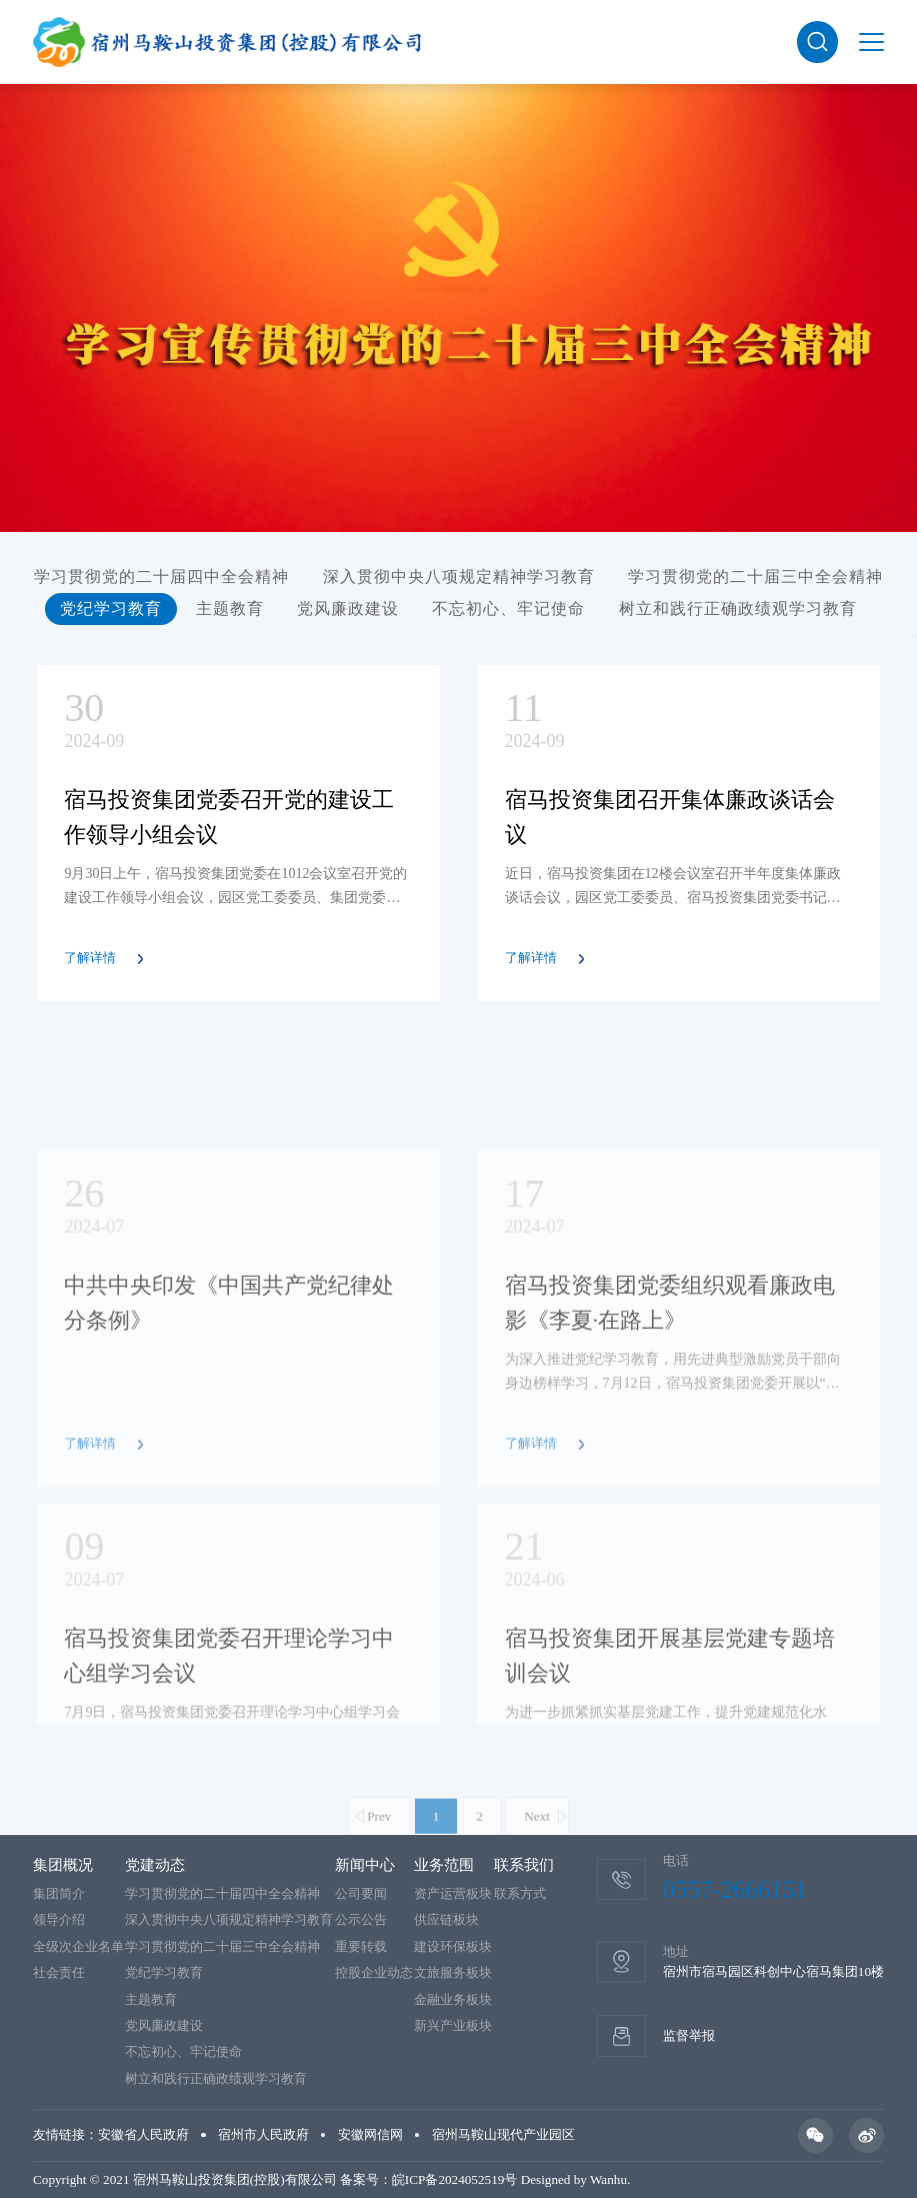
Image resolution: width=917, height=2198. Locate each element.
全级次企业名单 (78, 1946)
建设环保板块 (453, 1946)
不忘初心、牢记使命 (508, 608)
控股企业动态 (374, 1972)
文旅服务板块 (453, 1972)
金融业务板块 (453, 1999)
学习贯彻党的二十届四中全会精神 (161, 576)
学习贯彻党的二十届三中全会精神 (755, 576)
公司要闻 (361, 1893)
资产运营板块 (453, 1893)
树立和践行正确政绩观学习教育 (738, 608)
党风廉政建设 (348, 608)
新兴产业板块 (453, 2025)
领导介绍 (59, 1919)
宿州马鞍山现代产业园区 (503, 2134)
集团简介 (59, 1893)
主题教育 (230, 608)
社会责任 (59, 1972)
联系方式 (520, 1893)
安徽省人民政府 (143, 2134)
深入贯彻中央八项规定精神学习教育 (459, 576)
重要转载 (361, 1946)
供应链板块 (446, 1919)
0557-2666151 (735, 1889)
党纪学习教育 (111, 608)
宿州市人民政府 (263, 2134)
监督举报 (689, 2035)
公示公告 (361, 1919)
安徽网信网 (370, 2134)
